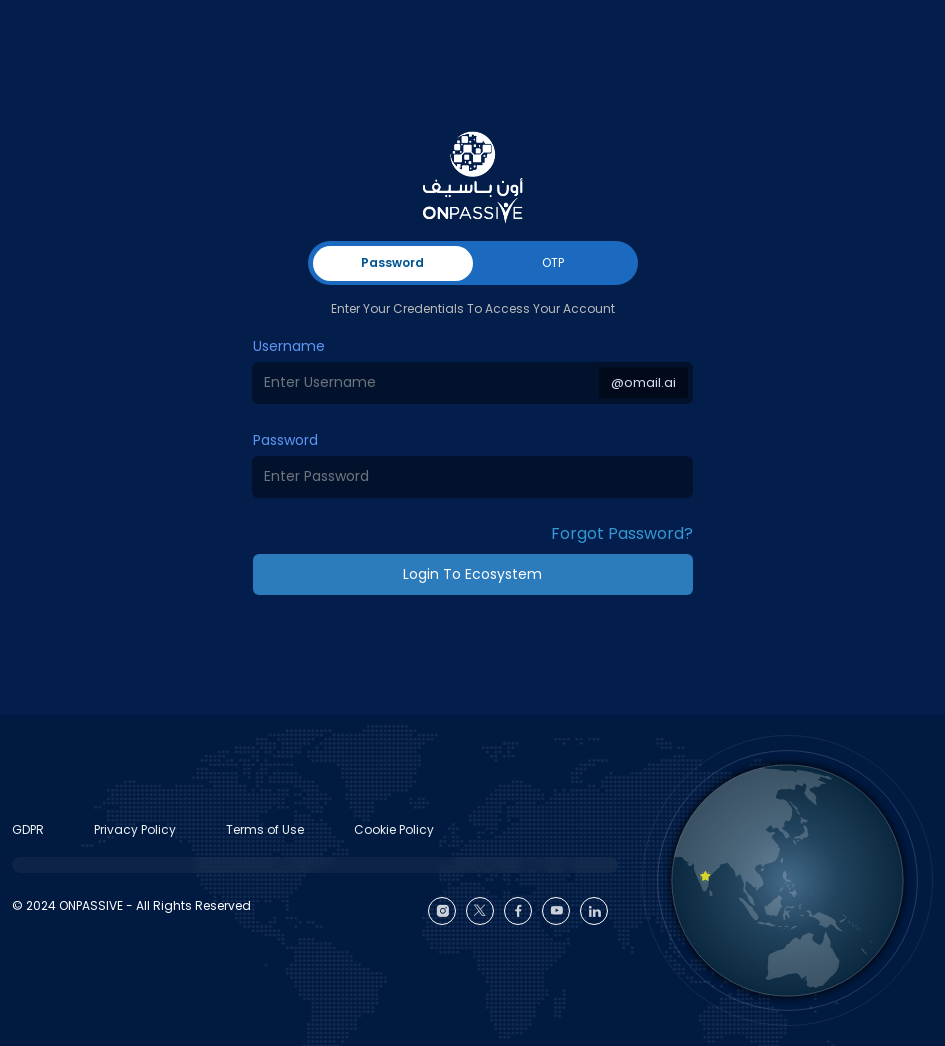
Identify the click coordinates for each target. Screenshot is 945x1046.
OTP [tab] (553, 262)
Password (285, 440)
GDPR (28, 829)
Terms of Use (265, 829)
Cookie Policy (394, 829)
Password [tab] (392, 262)
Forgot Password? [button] (622, 533)
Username (289, 346)
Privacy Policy (135, 829)
